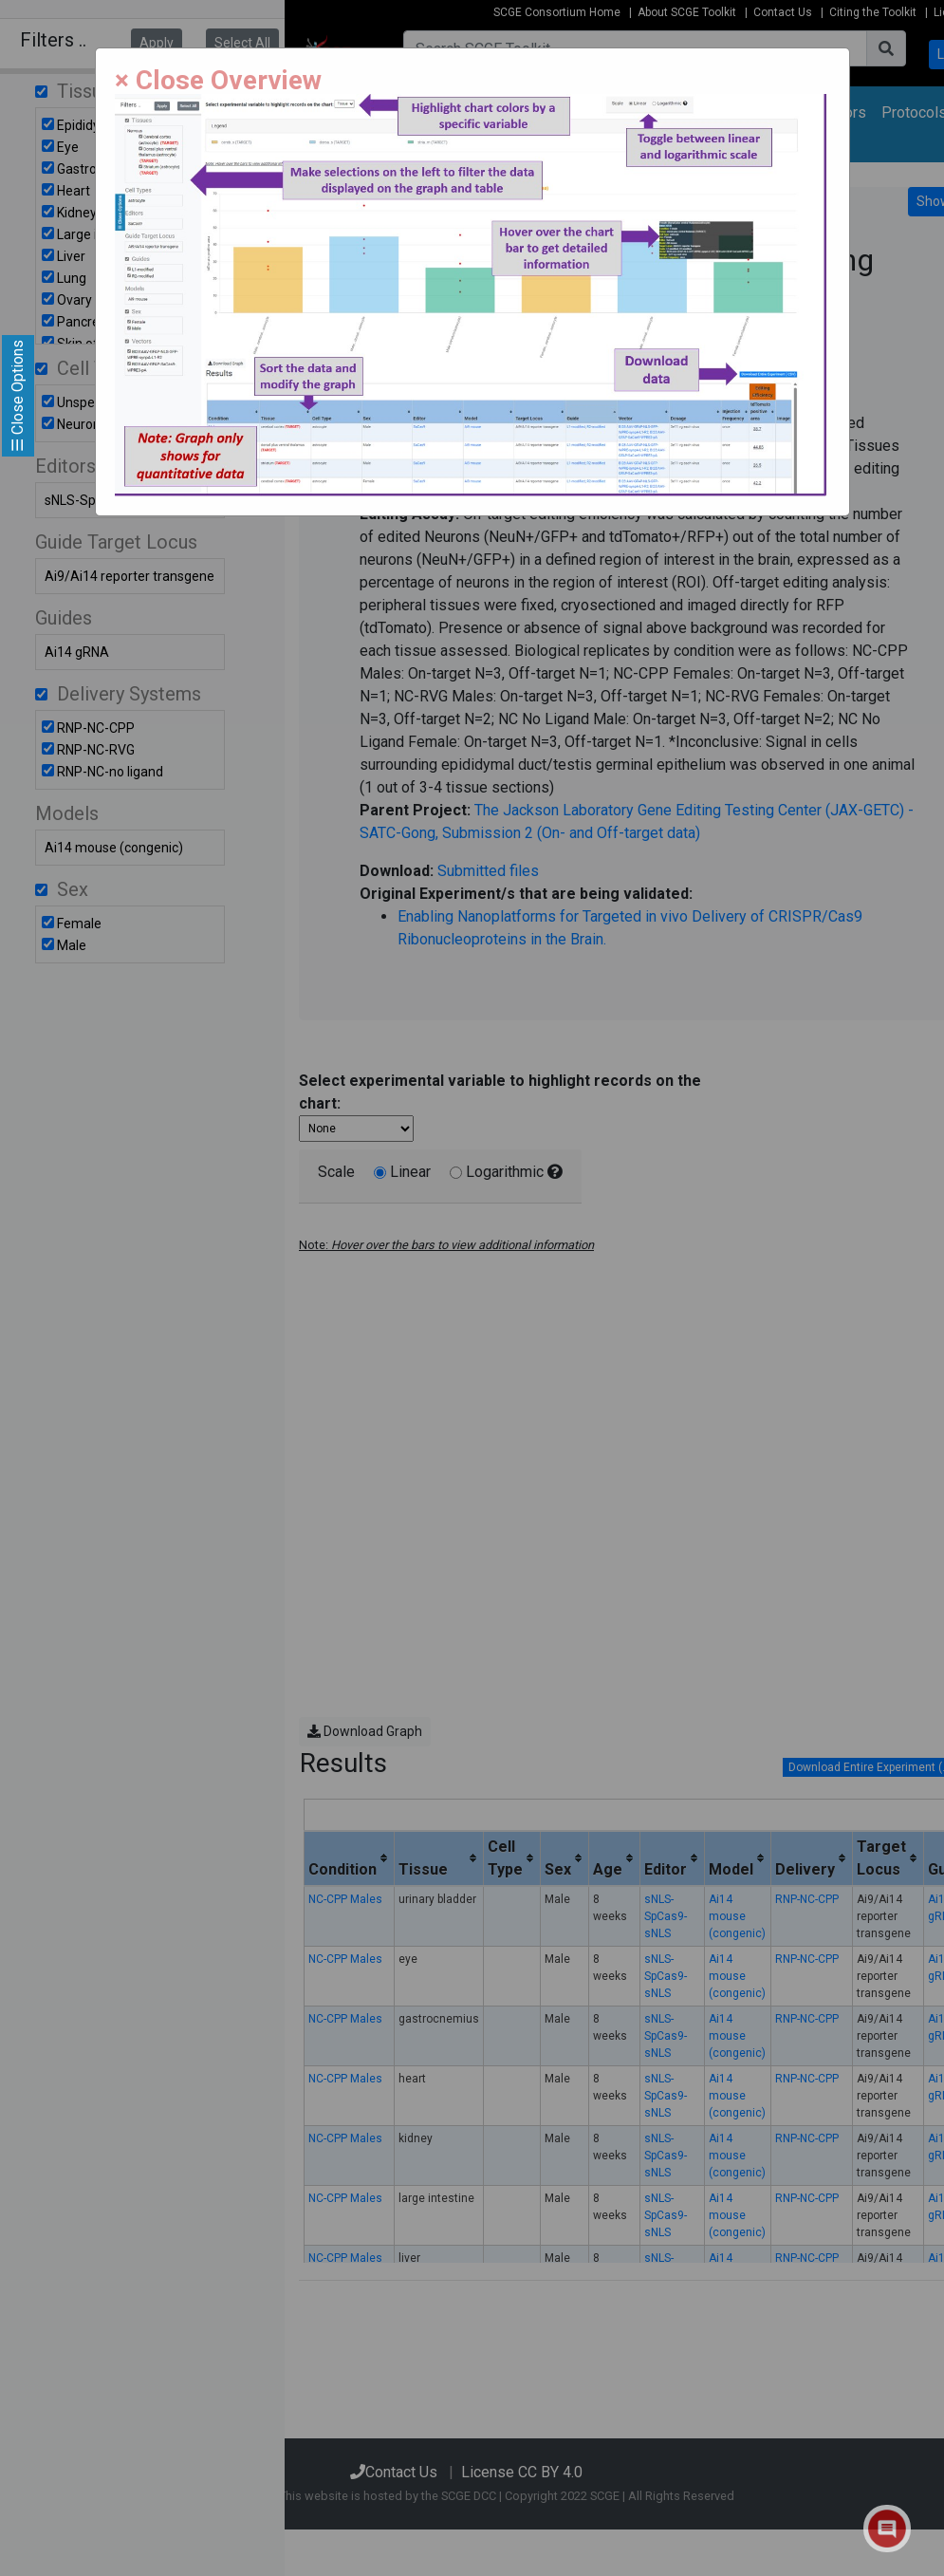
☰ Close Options (18, 396)
